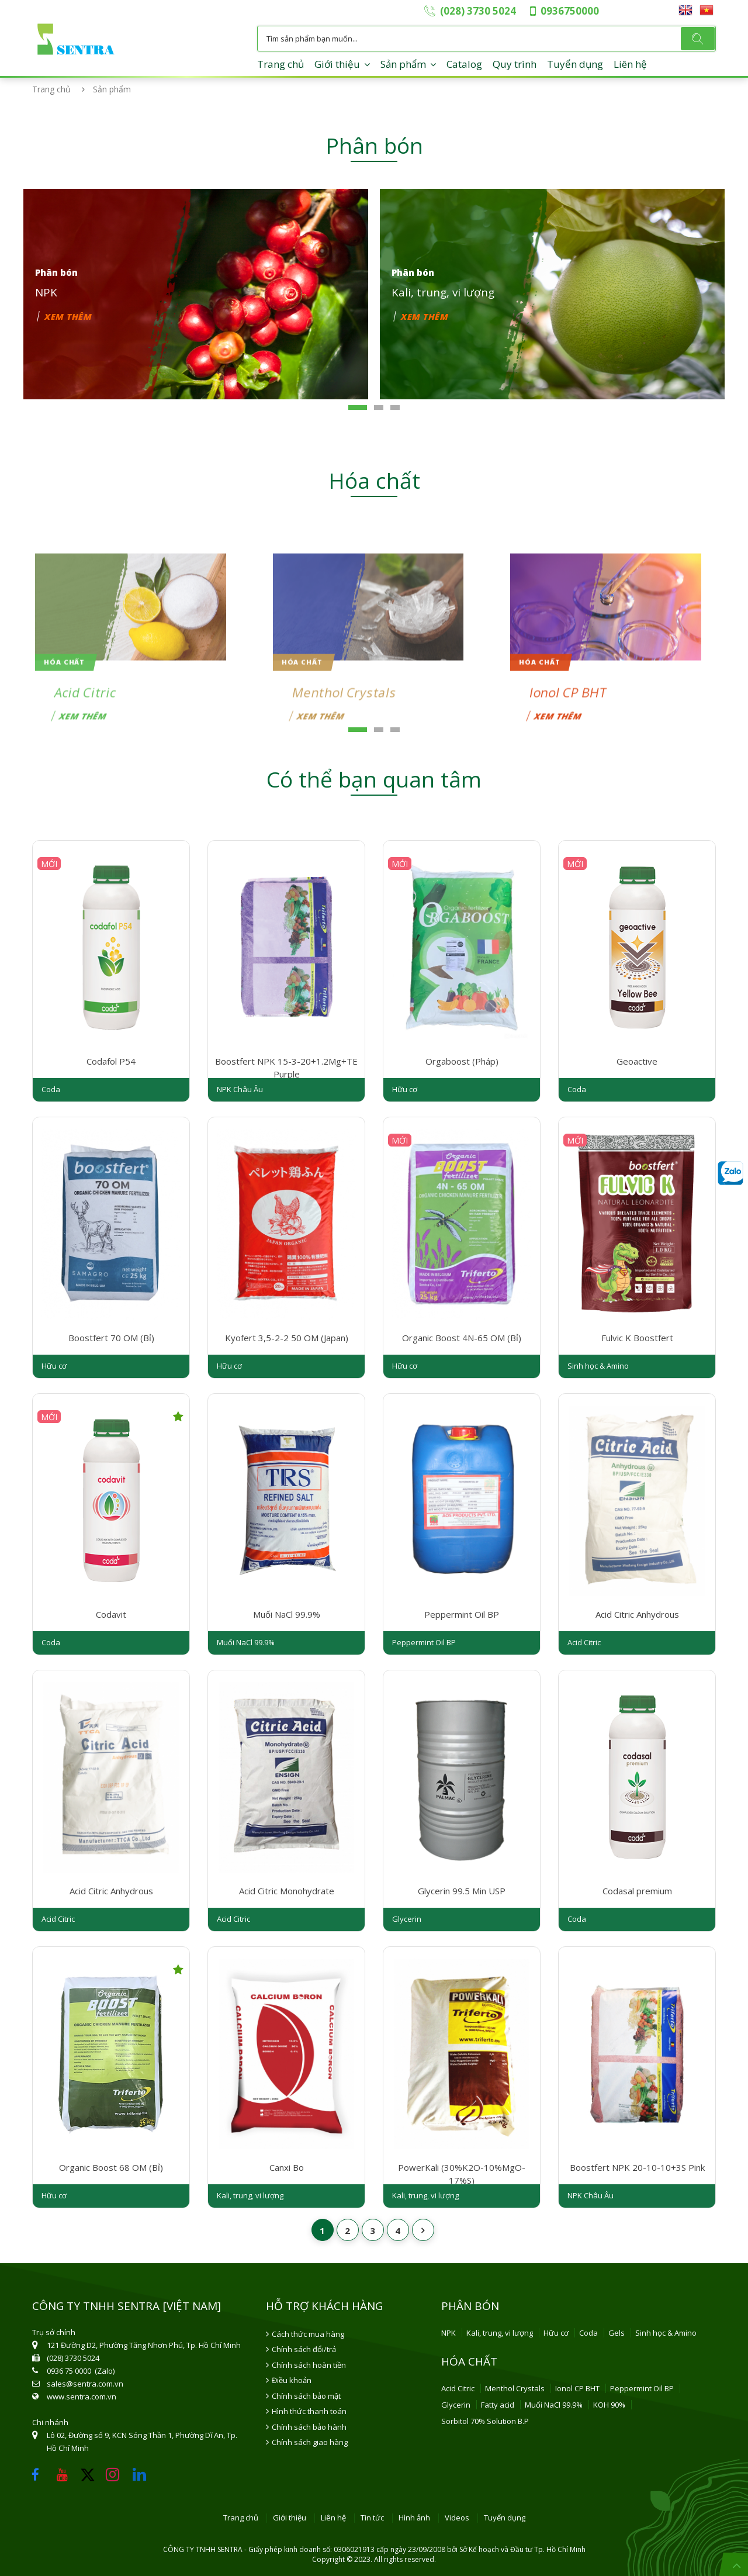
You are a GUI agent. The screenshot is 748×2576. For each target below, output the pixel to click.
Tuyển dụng (575, 64)
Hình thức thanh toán (309, 2411)
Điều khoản (291, 2380)
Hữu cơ (556, 2332)
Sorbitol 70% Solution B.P (485, 2421)
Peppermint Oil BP (642, 2388)
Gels (616, 2332)
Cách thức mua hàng (308, 2334)
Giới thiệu (337, 64)
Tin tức (372, 2518)
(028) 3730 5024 (478, 11)
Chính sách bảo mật (306, 2396)
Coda (588, 2332)
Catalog (464, 64)
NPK (448, 2332)
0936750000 (570, 11)
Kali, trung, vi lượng (499, 2332)
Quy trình (514, 64)
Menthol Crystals (515, 2388)
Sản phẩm (403, 64)
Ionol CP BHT (577, 2388)
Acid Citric (458, 2388)
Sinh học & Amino (666, 2332)
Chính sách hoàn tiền (309, 2365)
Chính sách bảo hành (309, 2427)
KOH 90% (609, 2404)
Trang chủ (280, 64)
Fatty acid (497, 2404)
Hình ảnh (414, 2518)
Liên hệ (630, 64)
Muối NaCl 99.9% (554, 2404)
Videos (457, 2518)
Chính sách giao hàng (310, 2442)
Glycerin (455, 2404)
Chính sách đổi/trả (304, 2349)
